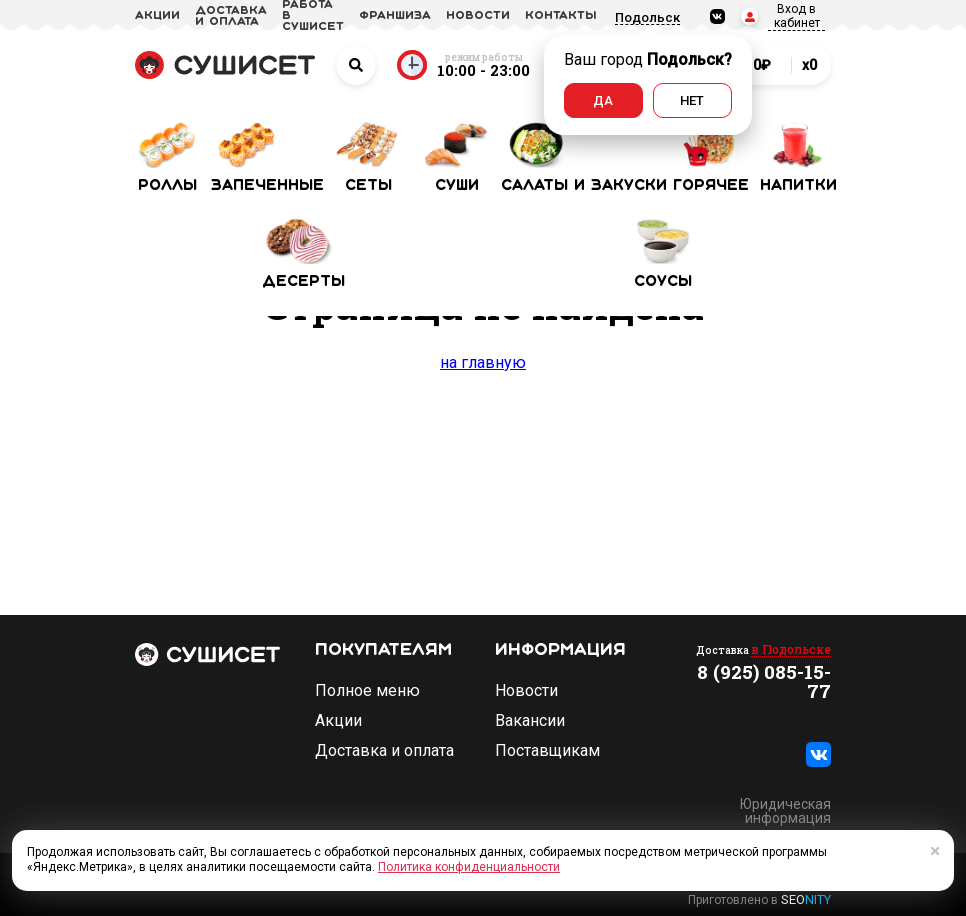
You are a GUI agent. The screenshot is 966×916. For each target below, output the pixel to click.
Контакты (561, 16)
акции (157, 16)
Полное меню (367, 691)
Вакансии (530, 721)
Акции (338, 721)
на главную (483, 362)
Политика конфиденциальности (469, 867)
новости (478, 16)
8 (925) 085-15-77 (764, 681)
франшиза (395, 16)
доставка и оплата (231, 16)
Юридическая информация (785, 811)
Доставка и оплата (384, 751)
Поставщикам (547, 751)
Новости (526, 691)
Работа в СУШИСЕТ (313, 16)
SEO (806, 899)
